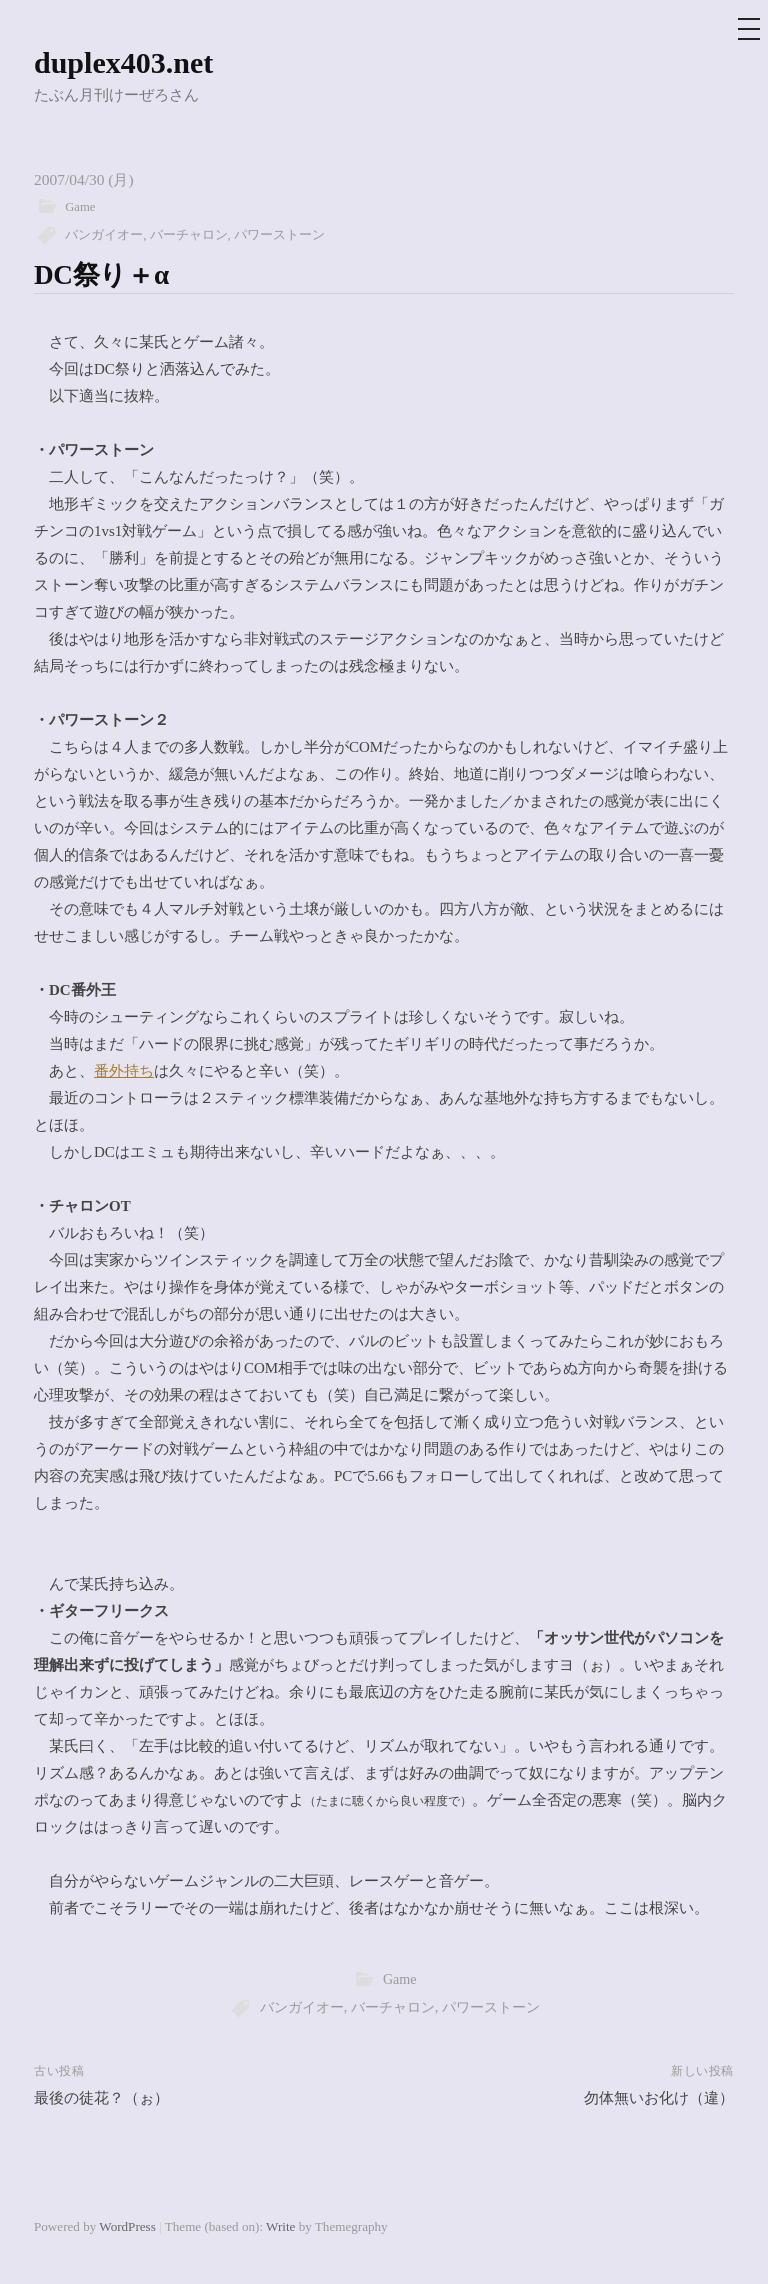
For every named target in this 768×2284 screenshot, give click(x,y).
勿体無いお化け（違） (659, 2098)
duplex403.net (123, 62)
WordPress (127, 2226)
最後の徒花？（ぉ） (101, 2098)
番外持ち (124, 1071)
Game (80, 207)
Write (280, 2226)
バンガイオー (104, 235)
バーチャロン (189, 235)
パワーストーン (279, 235)
